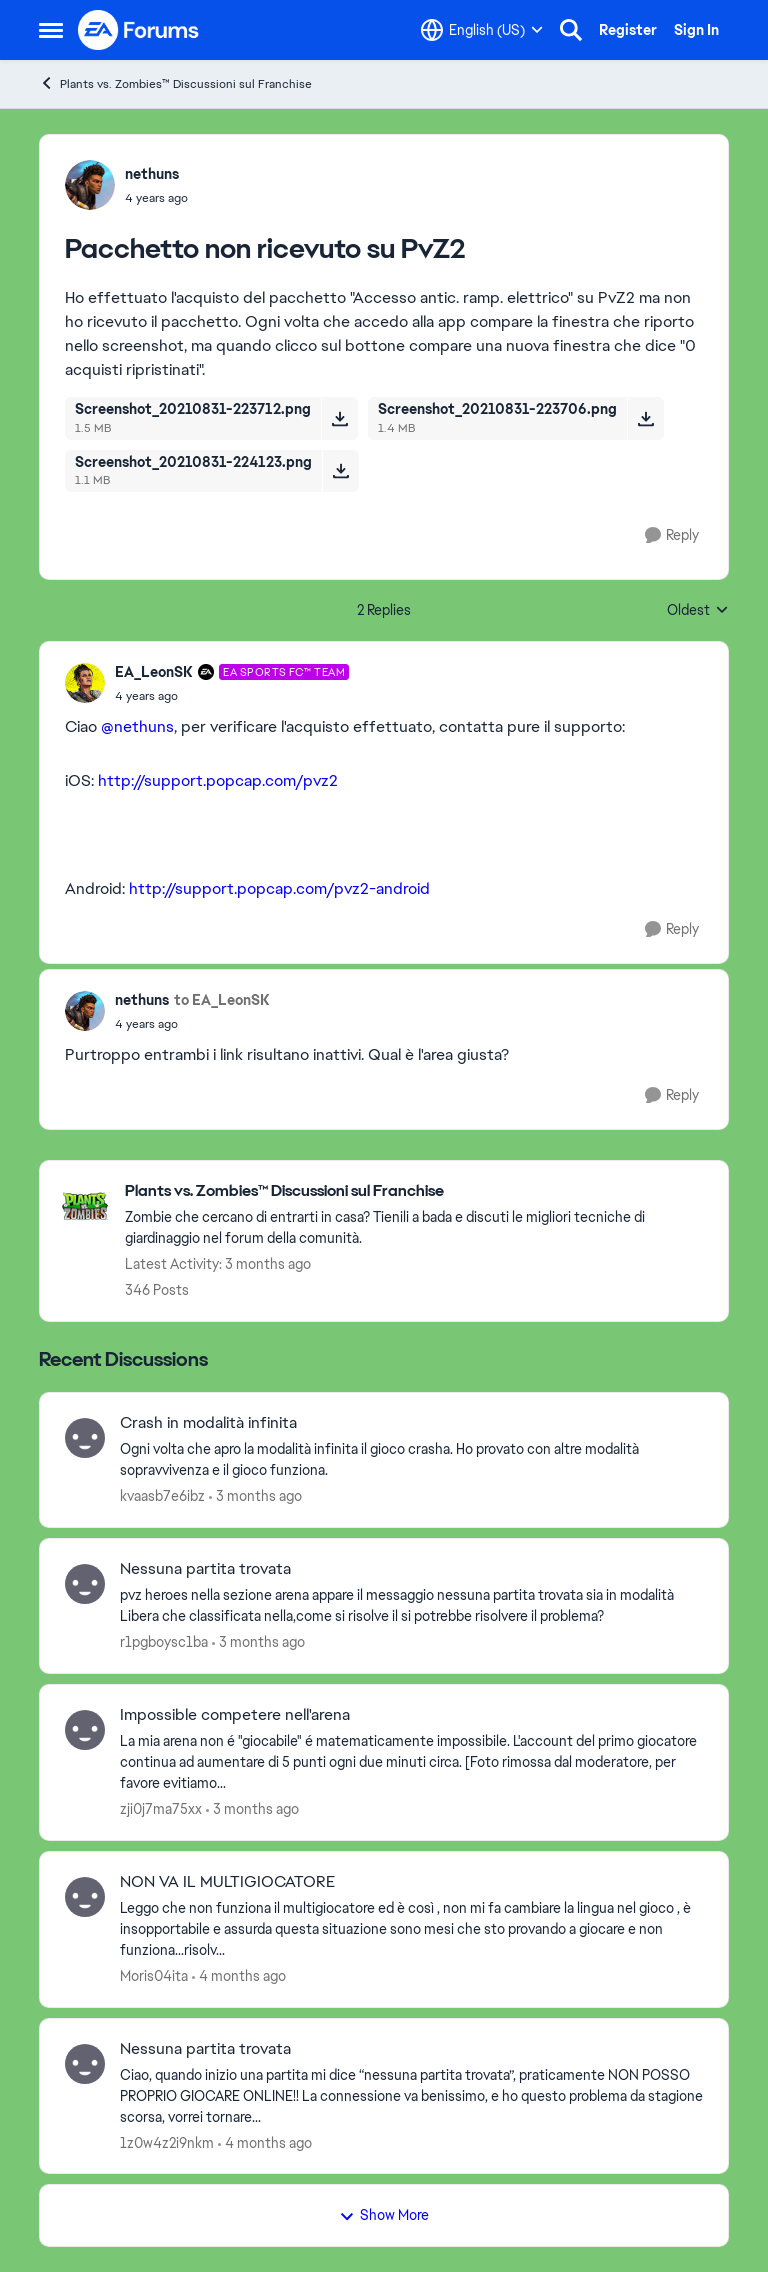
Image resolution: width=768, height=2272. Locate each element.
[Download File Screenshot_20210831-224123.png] (340, 471)
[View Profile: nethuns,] (90, 185)
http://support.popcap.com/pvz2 (218, 780)
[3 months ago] (255, 1496)
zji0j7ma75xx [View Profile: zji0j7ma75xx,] (161, 1809)
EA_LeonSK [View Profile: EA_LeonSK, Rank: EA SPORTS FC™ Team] (154, 672)
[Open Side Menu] (51, 30)
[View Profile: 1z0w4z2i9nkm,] (85, 2064)
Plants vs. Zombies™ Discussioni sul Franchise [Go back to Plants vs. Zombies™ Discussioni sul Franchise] (175, 83)
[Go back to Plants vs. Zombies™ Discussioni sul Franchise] (416, 1191)
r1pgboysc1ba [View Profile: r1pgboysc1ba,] (164, 1642)
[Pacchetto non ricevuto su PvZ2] (232, 696)
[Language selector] (482, 30)
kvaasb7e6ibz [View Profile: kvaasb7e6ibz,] (162, 1496)
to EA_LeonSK (222, 1000)
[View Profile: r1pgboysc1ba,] (85, 1584)
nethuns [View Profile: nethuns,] (152, 174)
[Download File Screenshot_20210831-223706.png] (645, 418)
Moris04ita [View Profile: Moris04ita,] (154, 1976)
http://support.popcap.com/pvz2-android (279, 888)
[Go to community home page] (139, 30)
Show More (384, 2215)
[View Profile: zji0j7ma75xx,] (85, 1730)
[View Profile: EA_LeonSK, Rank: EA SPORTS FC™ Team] (85, 683)
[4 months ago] (239, 1976)
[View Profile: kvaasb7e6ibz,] (85, 1438)
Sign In (696, 30)
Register (628, 30)
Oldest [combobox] (698, 611)
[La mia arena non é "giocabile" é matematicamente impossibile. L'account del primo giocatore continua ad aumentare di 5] (411, 1762)
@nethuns (137, 726)
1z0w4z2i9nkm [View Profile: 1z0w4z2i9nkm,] (167, 2142)
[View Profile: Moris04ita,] (85, 1897)
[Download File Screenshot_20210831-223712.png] (339, 418)
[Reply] (672, 535)
